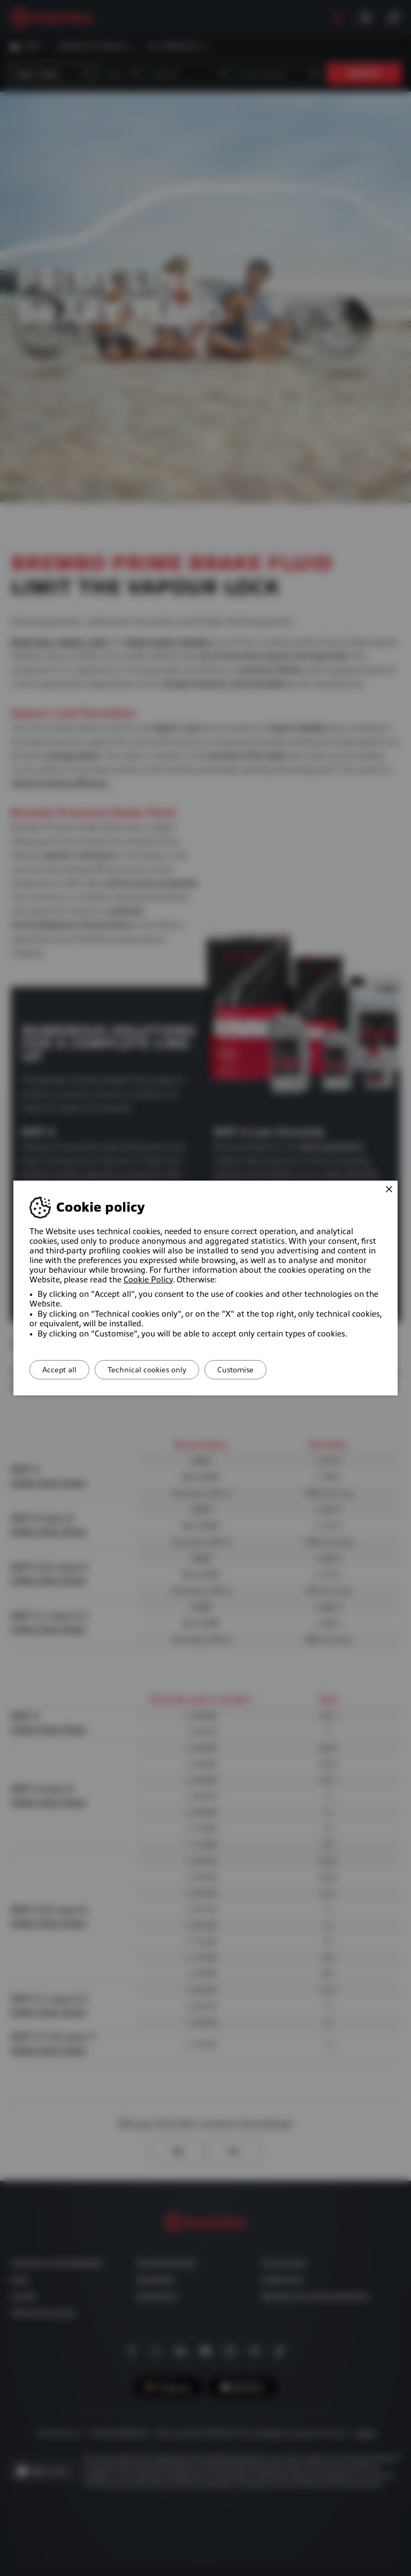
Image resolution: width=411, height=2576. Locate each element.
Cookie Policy (148, 1279)
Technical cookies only (158, 1369)
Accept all (63, 1369)
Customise (254, 1369)
